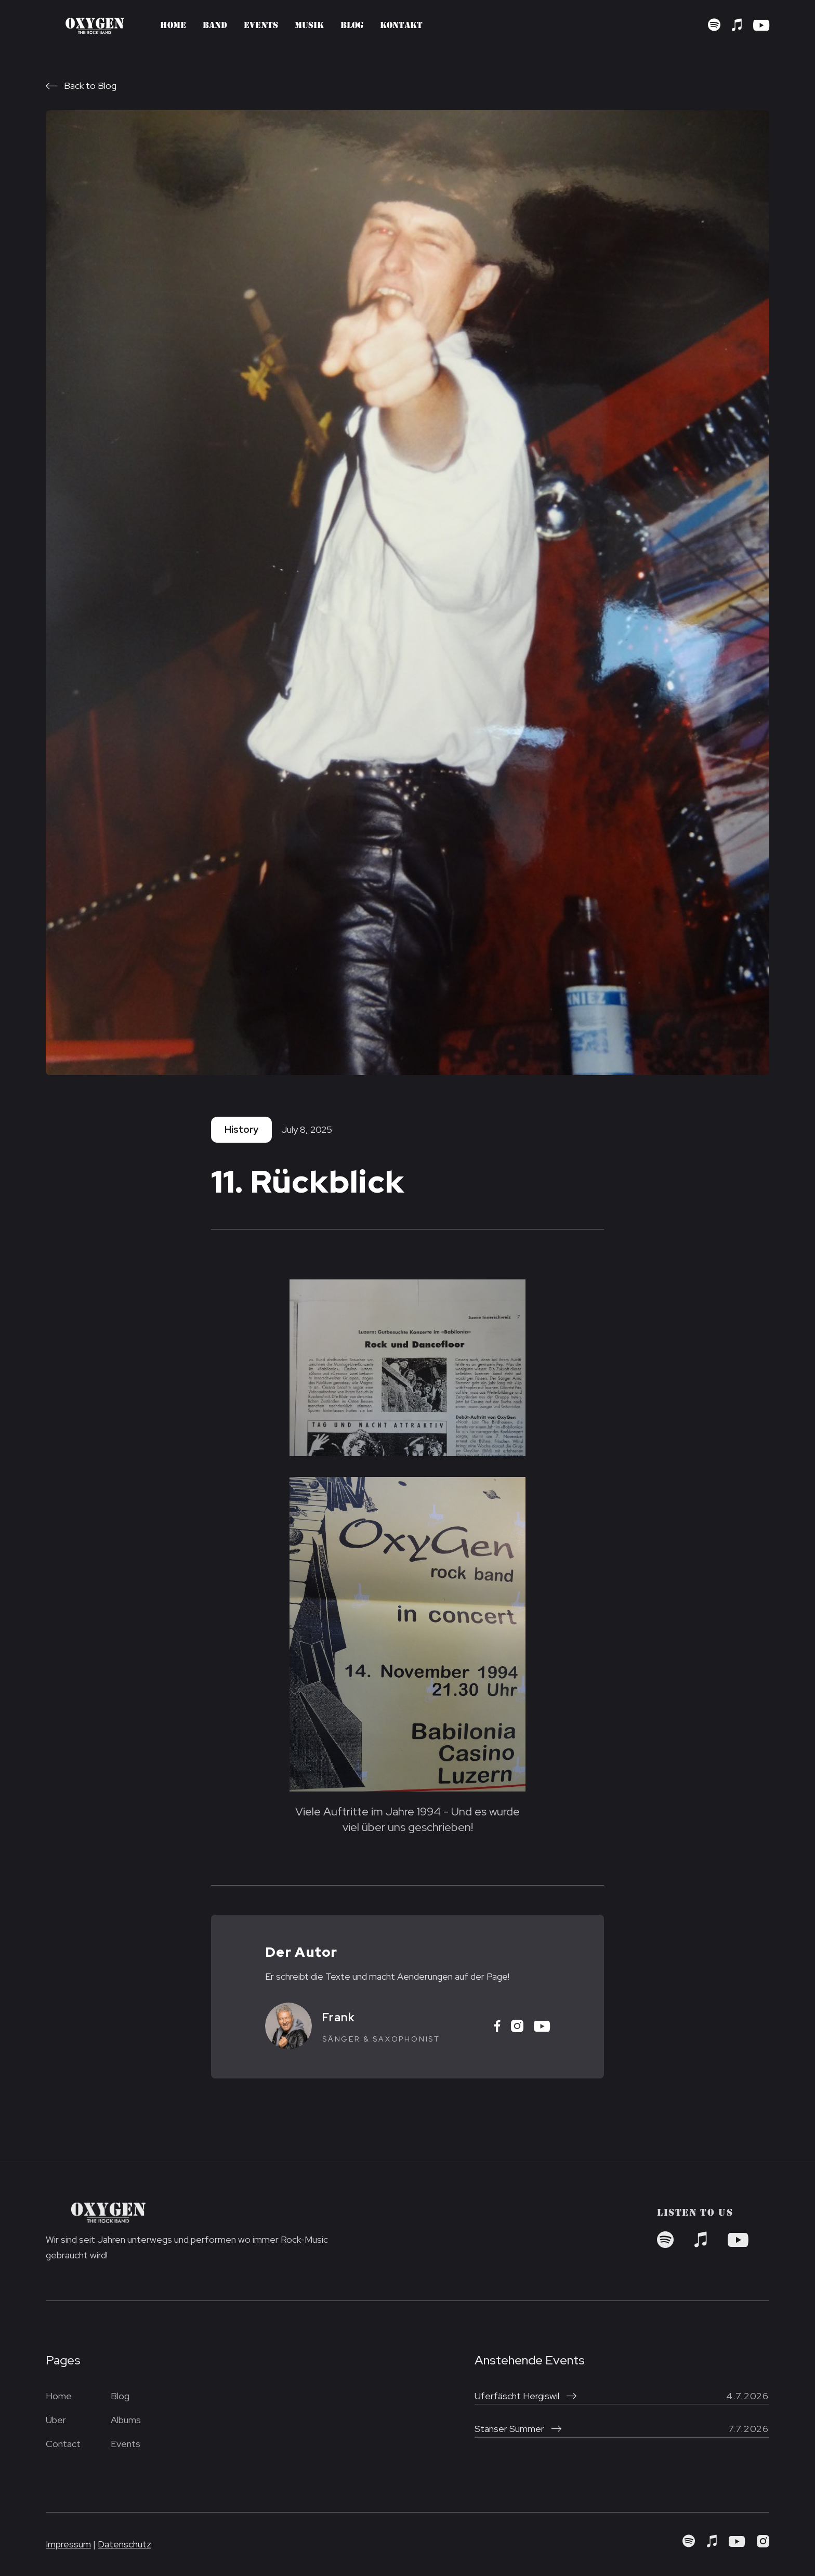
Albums (126, 2420)
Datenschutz (124, 2544)
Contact (63, 2444)
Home (173, 26)
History (241, 1129)
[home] (94, 25)
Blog (351, 26)
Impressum (68, 2544)
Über (56, 2420)
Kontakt (401, 26)
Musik (309, 26)
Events (261, 26)
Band (215, 26)
